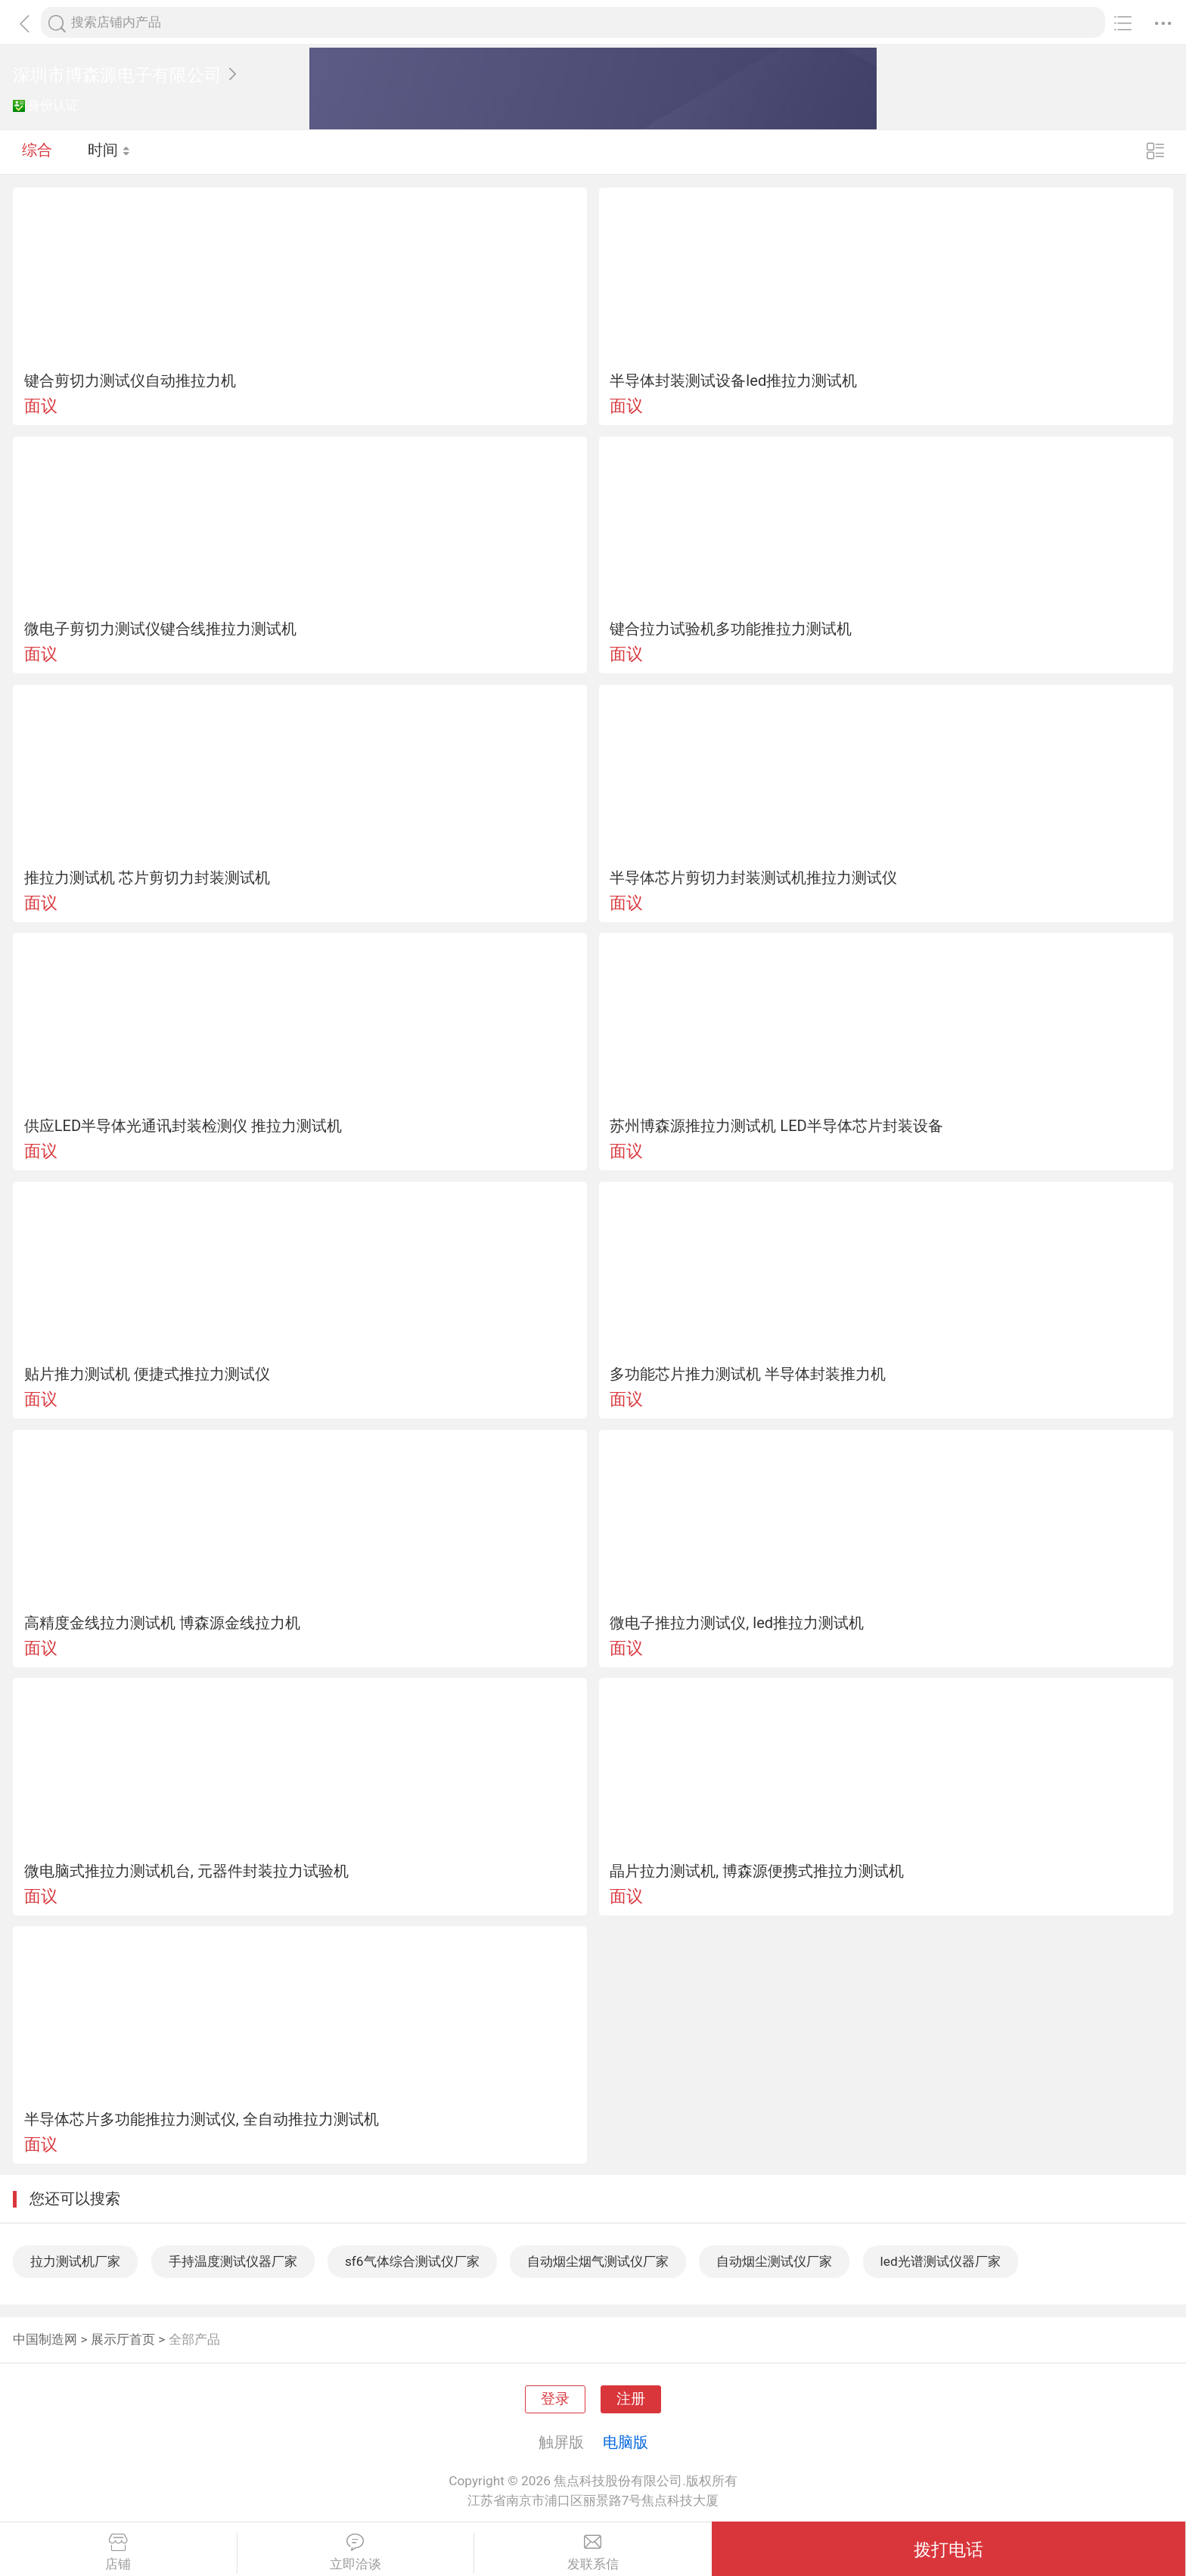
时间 (109, 151)
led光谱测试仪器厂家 (940, 2261)
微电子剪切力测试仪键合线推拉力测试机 (160, 628)
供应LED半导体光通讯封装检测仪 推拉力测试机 (183, 1125)
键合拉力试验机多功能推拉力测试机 (731, 628)
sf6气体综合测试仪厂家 (412, 2261)
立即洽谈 (356, 2552)
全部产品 (194, 2339)
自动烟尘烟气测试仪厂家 (598, 2261)
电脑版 (625, 2442)
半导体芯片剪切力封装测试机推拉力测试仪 (753, 877)
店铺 (118, 2552)
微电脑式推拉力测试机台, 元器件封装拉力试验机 (186, 1870)
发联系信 (593, 2552)
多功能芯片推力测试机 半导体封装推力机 (748, 1373)
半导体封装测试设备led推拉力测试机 (733, 380)
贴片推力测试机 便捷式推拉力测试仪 (147, 1373)
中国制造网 (45, 2339)
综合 (37, 151)
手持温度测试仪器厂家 (233, 2261)
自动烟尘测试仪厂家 (774, 2261)
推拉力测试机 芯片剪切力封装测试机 (147, 877)
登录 (555, 2399)
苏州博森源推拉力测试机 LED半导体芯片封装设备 (776, 1125)
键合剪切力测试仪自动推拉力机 (130, 380)
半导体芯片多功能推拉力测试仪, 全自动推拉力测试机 (201, 2119)
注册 (630, 2399)
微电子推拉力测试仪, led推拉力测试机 (737, 1622)
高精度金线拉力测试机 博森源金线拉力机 (162, 1622)
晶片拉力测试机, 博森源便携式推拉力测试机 (757, 1870)
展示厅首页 (123, 2339)
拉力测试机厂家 (75, 2261)
